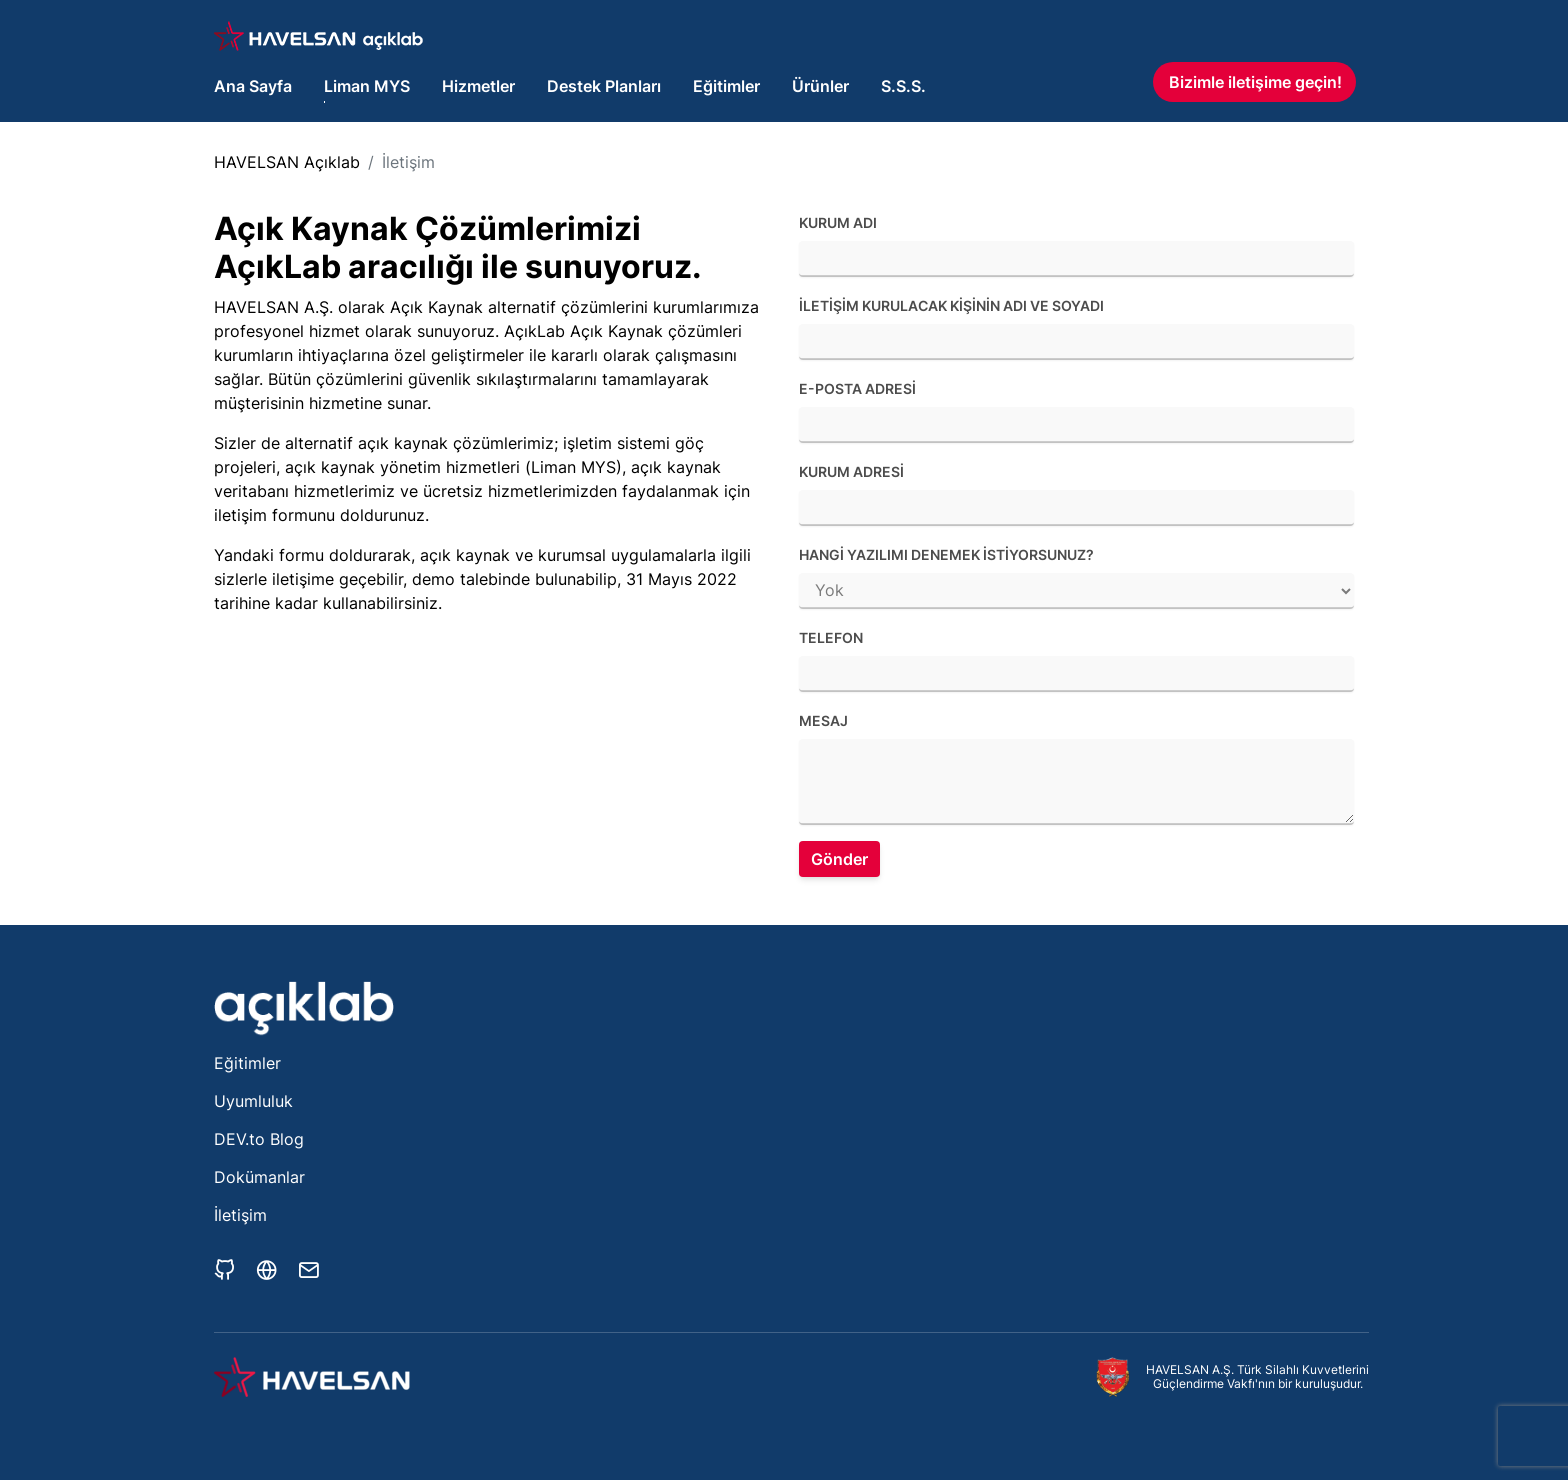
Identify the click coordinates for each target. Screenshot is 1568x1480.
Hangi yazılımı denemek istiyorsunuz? (946, 554)
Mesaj (823, 720)
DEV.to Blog (259, 1139)
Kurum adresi (851, 471)
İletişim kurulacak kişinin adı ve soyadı (951, 305)
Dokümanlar (259, 1177)
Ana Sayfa (253, 86)
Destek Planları (604, 86)
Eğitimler (726, 86)
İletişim (408, 162)
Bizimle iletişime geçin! (1255, 82)
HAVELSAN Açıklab (287, 162)
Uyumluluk (253, 1101)
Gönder (839, 859)
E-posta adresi (857, 388)
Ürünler (820, 86)
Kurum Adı (838, 222)
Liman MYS (367, 86)
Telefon (831, 637)
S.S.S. (903, 86)
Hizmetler (478, 86)
